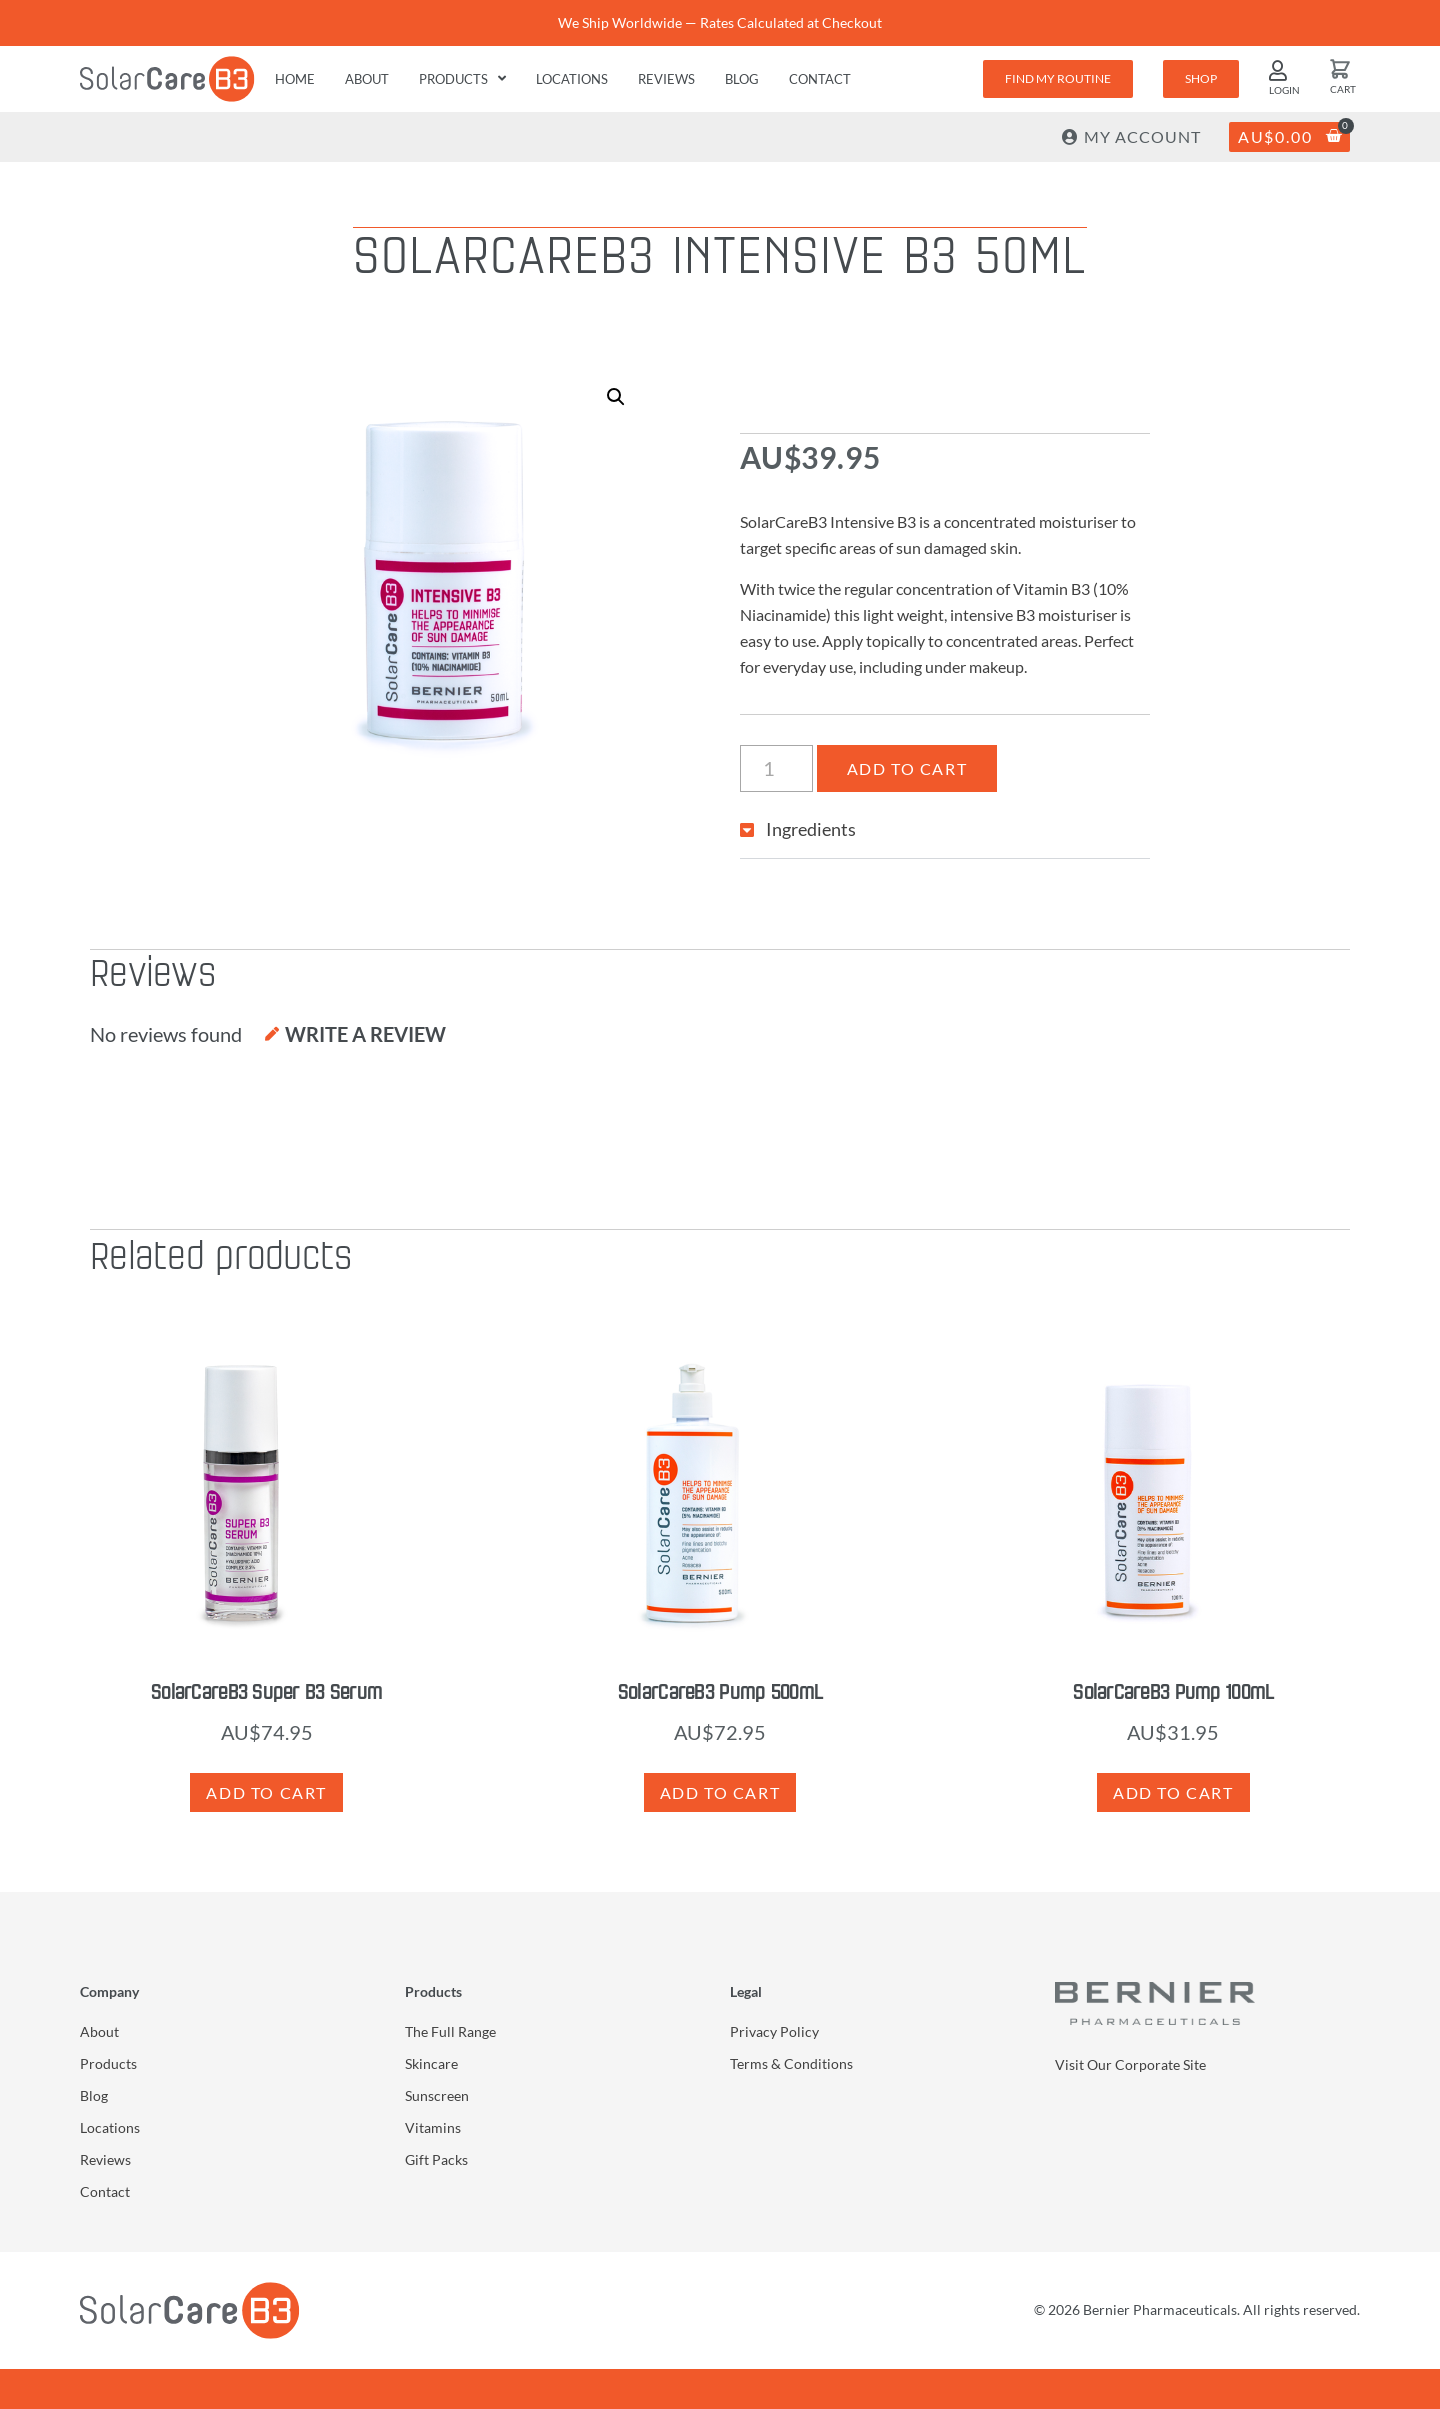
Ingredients (811, 829)
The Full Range (450, 2031)
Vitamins (433, 2127)
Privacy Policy (774, 2031)
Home (295, 79)
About (367, 79)
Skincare (431, 2063)
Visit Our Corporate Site (1130, 2064)
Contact (820, 79)
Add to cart (907, 768)
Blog (742, 79)
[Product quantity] (776, 768)
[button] (616, 397)
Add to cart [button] (266, 1792)
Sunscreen (437, 2095)
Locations (572, 79)
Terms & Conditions (791, 2063)
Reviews (666, 79)
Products (462, 78)
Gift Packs (436, 2159)
